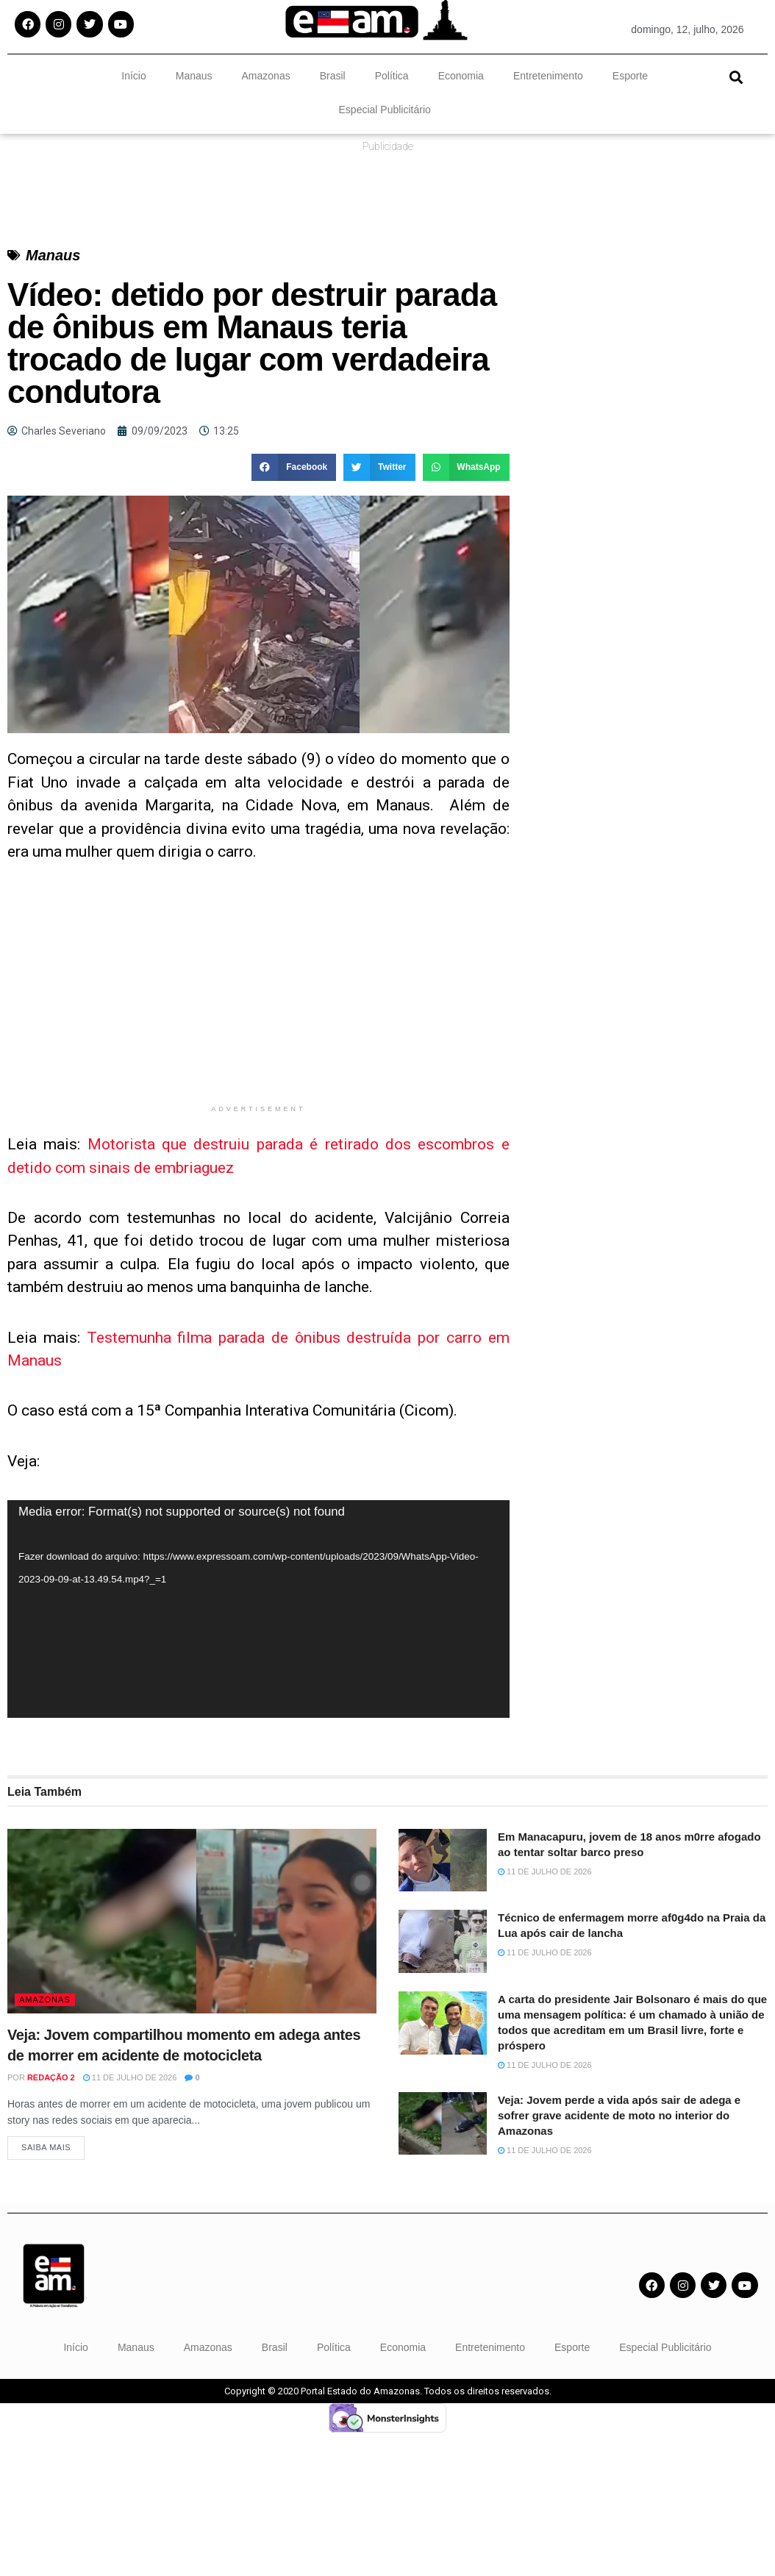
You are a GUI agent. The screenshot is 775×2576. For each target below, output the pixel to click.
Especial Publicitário (385, 109)
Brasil (333, 76)
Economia (461, 76)
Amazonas (266, 76)
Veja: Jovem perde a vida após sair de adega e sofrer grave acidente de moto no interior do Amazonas (619, 2115)
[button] (736, 77)
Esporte (630, 76)
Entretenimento (548, 76)
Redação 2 (51, 2077)
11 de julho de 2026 (130, 2077)
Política (392, 76)
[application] (258, 1609)
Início (133, 76)
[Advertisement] (258, 994)
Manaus (194, 76)
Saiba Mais (46, 2151)
